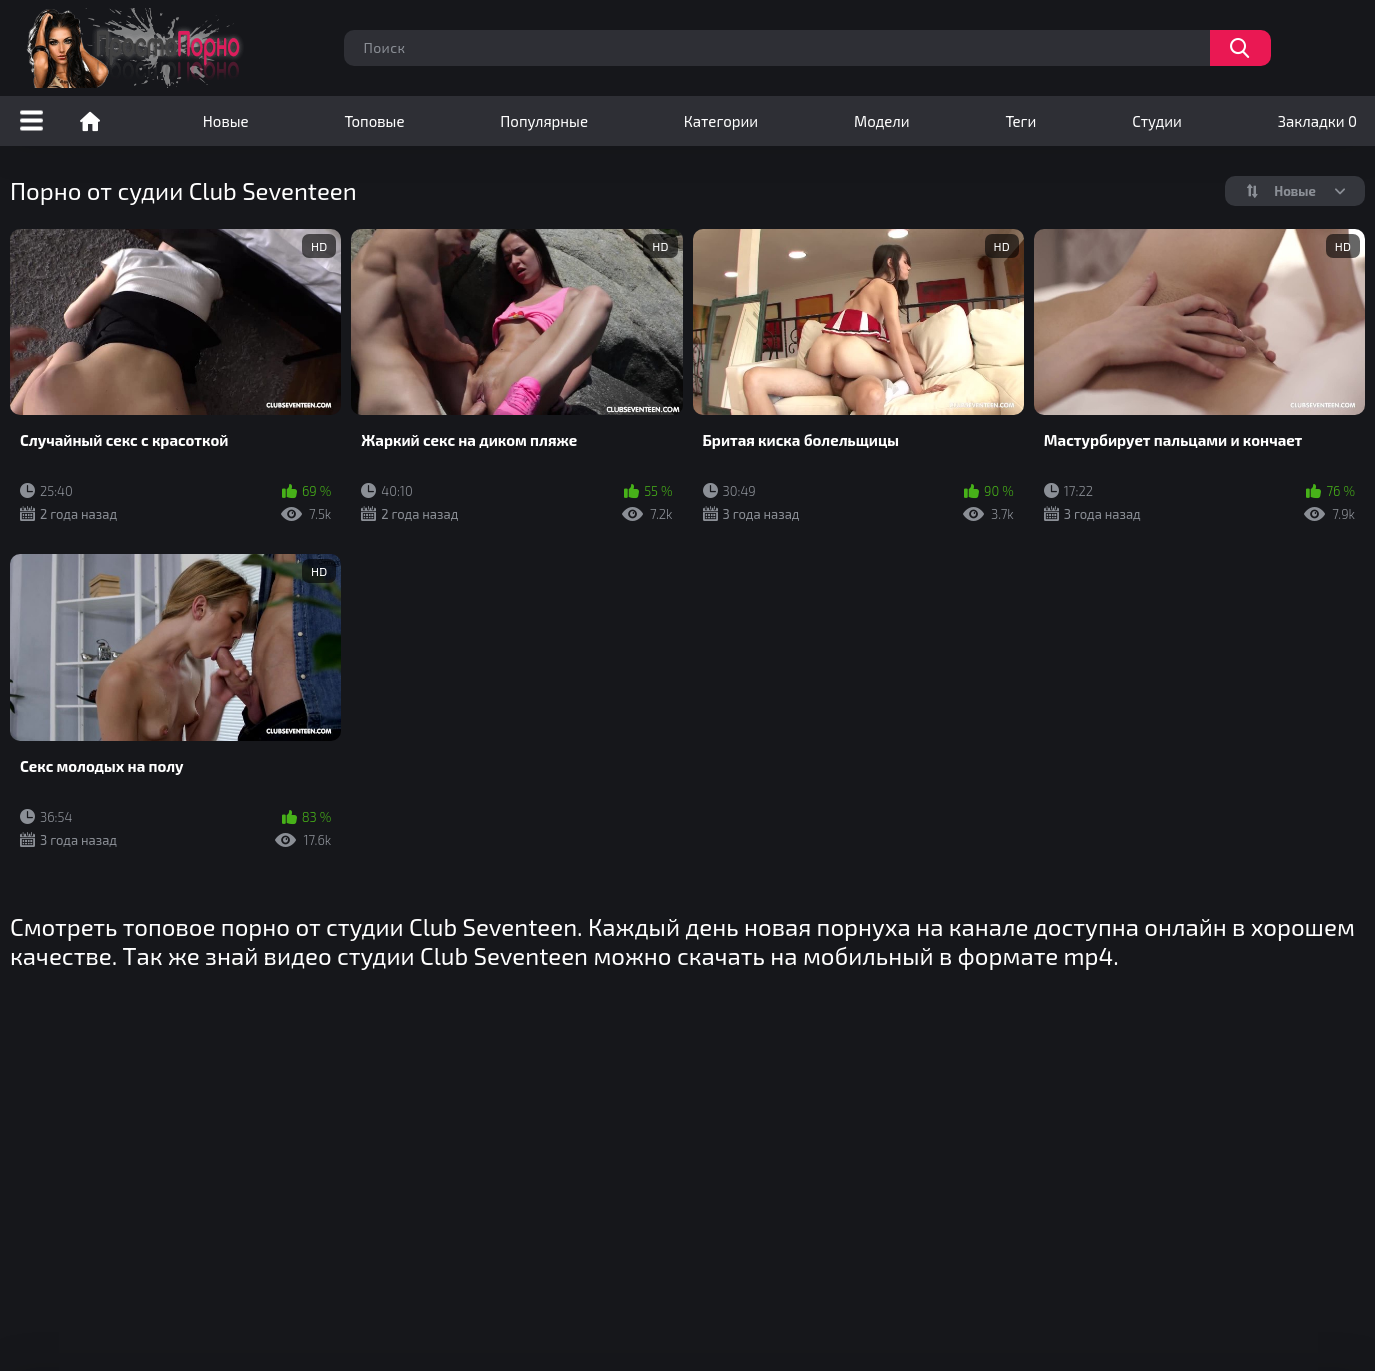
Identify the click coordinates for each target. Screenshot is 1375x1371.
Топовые (374, 121)
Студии (1157, 121)
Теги (1020, 121)
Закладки (1317, 121)
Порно (90, 121)
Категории (721, 121)
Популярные (544, 121)
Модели (882, 121)
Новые (226, 121)
